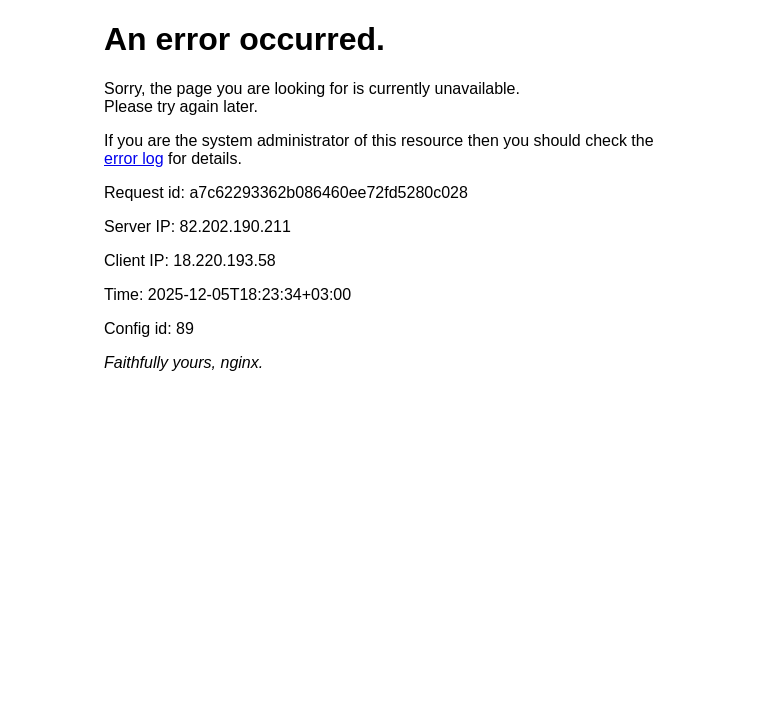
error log (134, 158)
